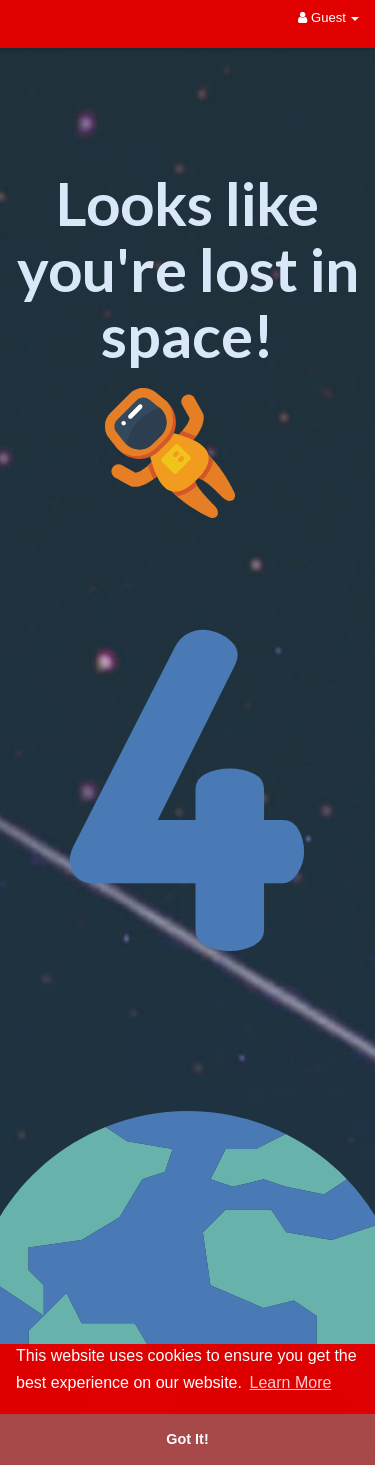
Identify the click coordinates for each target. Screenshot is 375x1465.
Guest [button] (328, 17)
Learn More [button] (291, 1382)
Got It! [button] (187, 1439)
